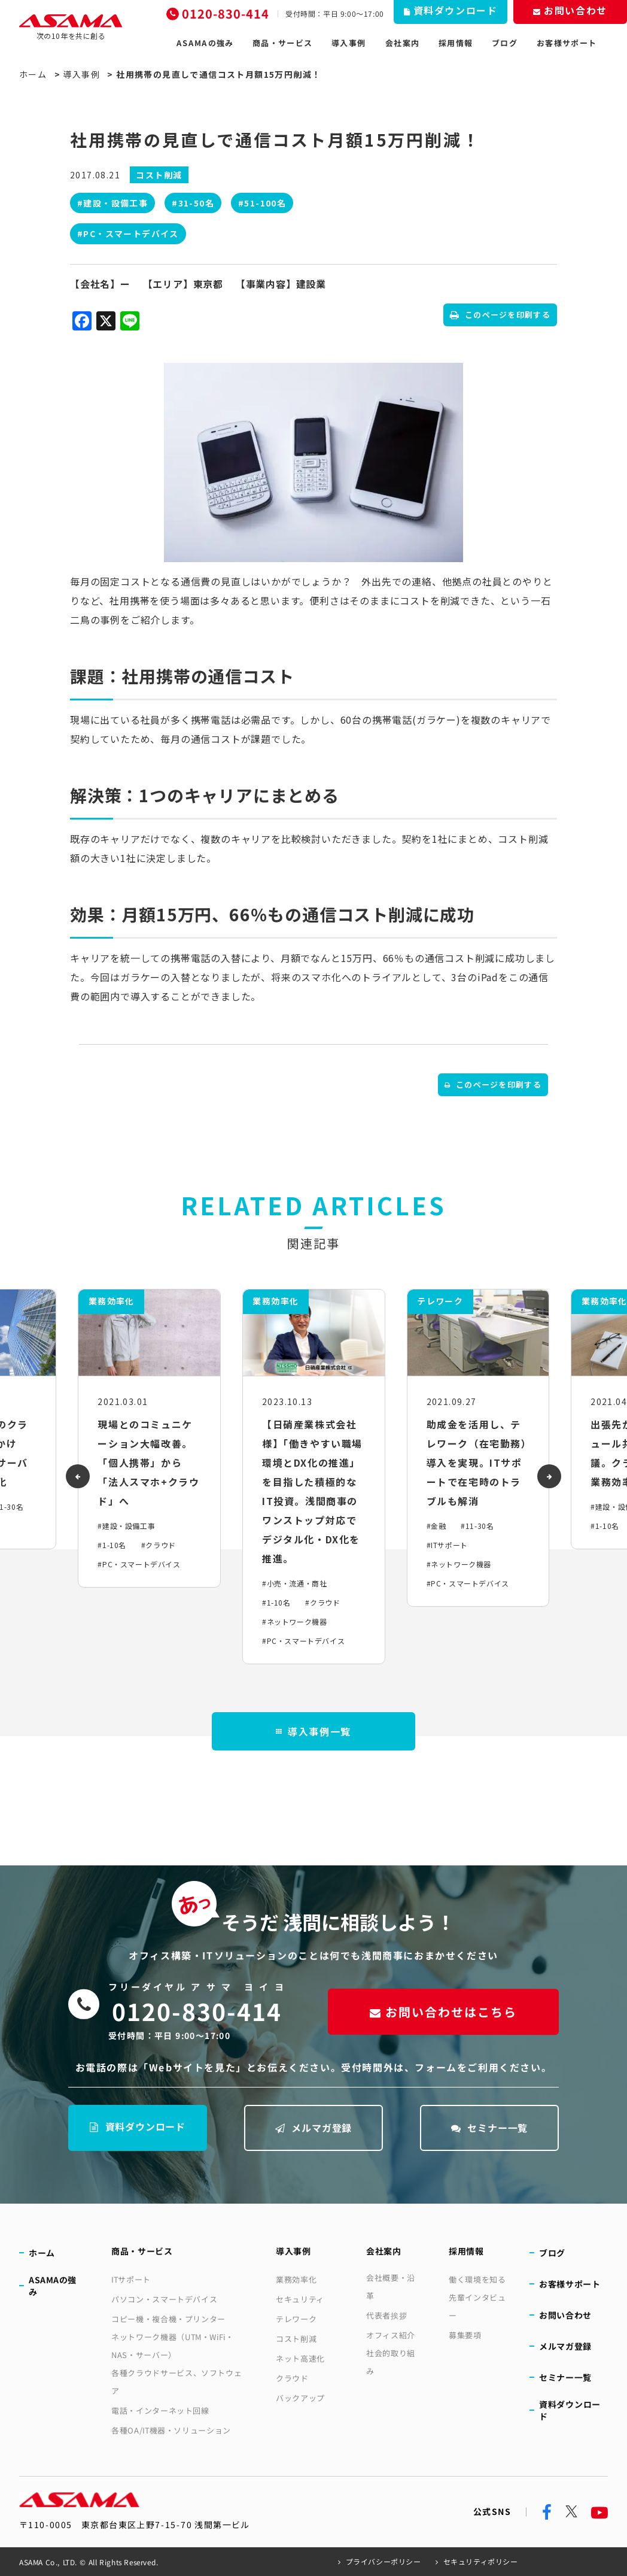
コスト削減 (296, 2338)
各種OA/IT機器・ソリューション (171, 2430)
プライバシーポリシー (383, 2561)
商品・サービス (282, 43)
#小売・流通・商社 (294, 1583)
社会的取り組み (390, 2362)
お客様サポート (566, 43)
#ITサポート (447, 1545)
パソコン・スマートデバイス (164, 2299)
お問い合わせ (565, 2315)
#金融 (436, 1526)
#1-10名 (112, 1545)
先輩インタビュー (477, 2306)
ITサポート (131, 2279)
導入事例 (348, 43)
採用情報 (456, 43)
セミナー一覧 (489, 2127)
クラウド (292, 2378)
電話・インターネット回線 (160, 2410)
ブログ (505, 43)
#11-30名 (477, 1526)
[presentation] (78, 1476)
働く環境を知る (477, 2279)
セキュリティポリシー (480, 2561)
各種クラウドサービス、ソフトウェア (176, 2381)
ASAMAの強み (204, 43)
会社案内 (402, 43)
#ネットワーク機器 (294, 1621)
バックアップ (300, 2398)
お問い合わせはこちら (443, 2011)
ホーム (33, 74)
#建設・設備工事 (112, 203)
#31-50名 (193, 203)
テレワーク (296, 2319)
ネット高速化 (300, 2358)
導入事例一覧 (313, 1731)
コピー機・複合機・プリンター (168, 2319)
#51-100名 (262, 203)
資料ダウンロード (137, 2126)
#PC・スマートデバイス (128, 233)
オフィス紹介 (390, 2335)
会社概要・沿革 (390, 2286)
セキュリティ (300, 2299)
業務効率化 (296, 2279)
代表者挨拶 (386, 2315)
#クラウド (158, 1545)
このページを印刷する (500, 314)
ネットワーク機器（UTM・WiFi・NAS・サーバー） (172, 2345)
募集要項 (465, 2335)
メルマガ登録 (313, 2127)
